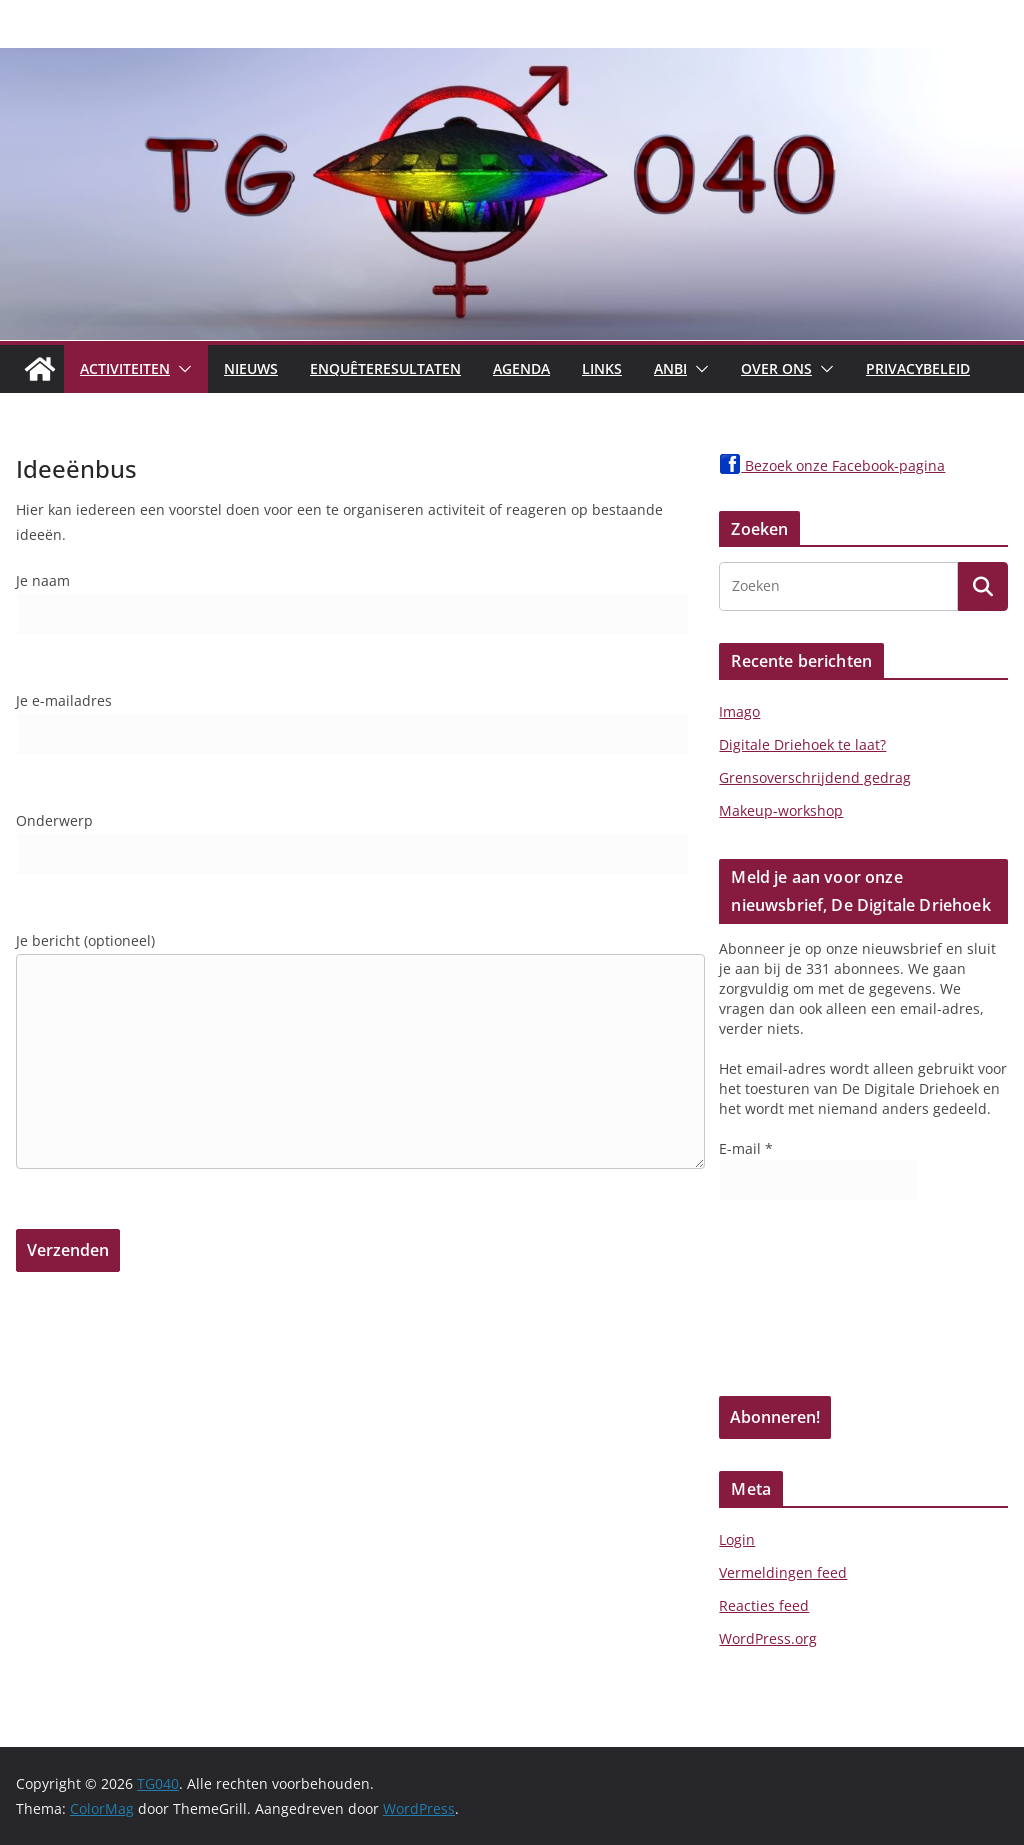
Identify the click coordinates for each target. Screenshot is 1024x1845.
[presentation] (801, 1305)
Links (602, 368)
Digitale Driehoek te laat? (802, 744)
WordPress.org (768, 1638)
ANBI (670, 368)
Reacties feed (764, 1605)
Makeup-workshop (781, 810)
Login (737, 1539)
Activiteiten (125, 368)
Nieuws (251, 368)
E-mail (746, 1148)
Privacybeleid (918, 368)
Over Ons (776, 368)
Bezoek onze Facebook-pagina (832, 465)
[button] (181, 369)
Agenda (521, 368)
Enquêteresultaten (385, 368)
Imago (739, 711)
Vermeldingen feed (783, 1572)
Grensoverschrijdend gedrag (815, 777)
